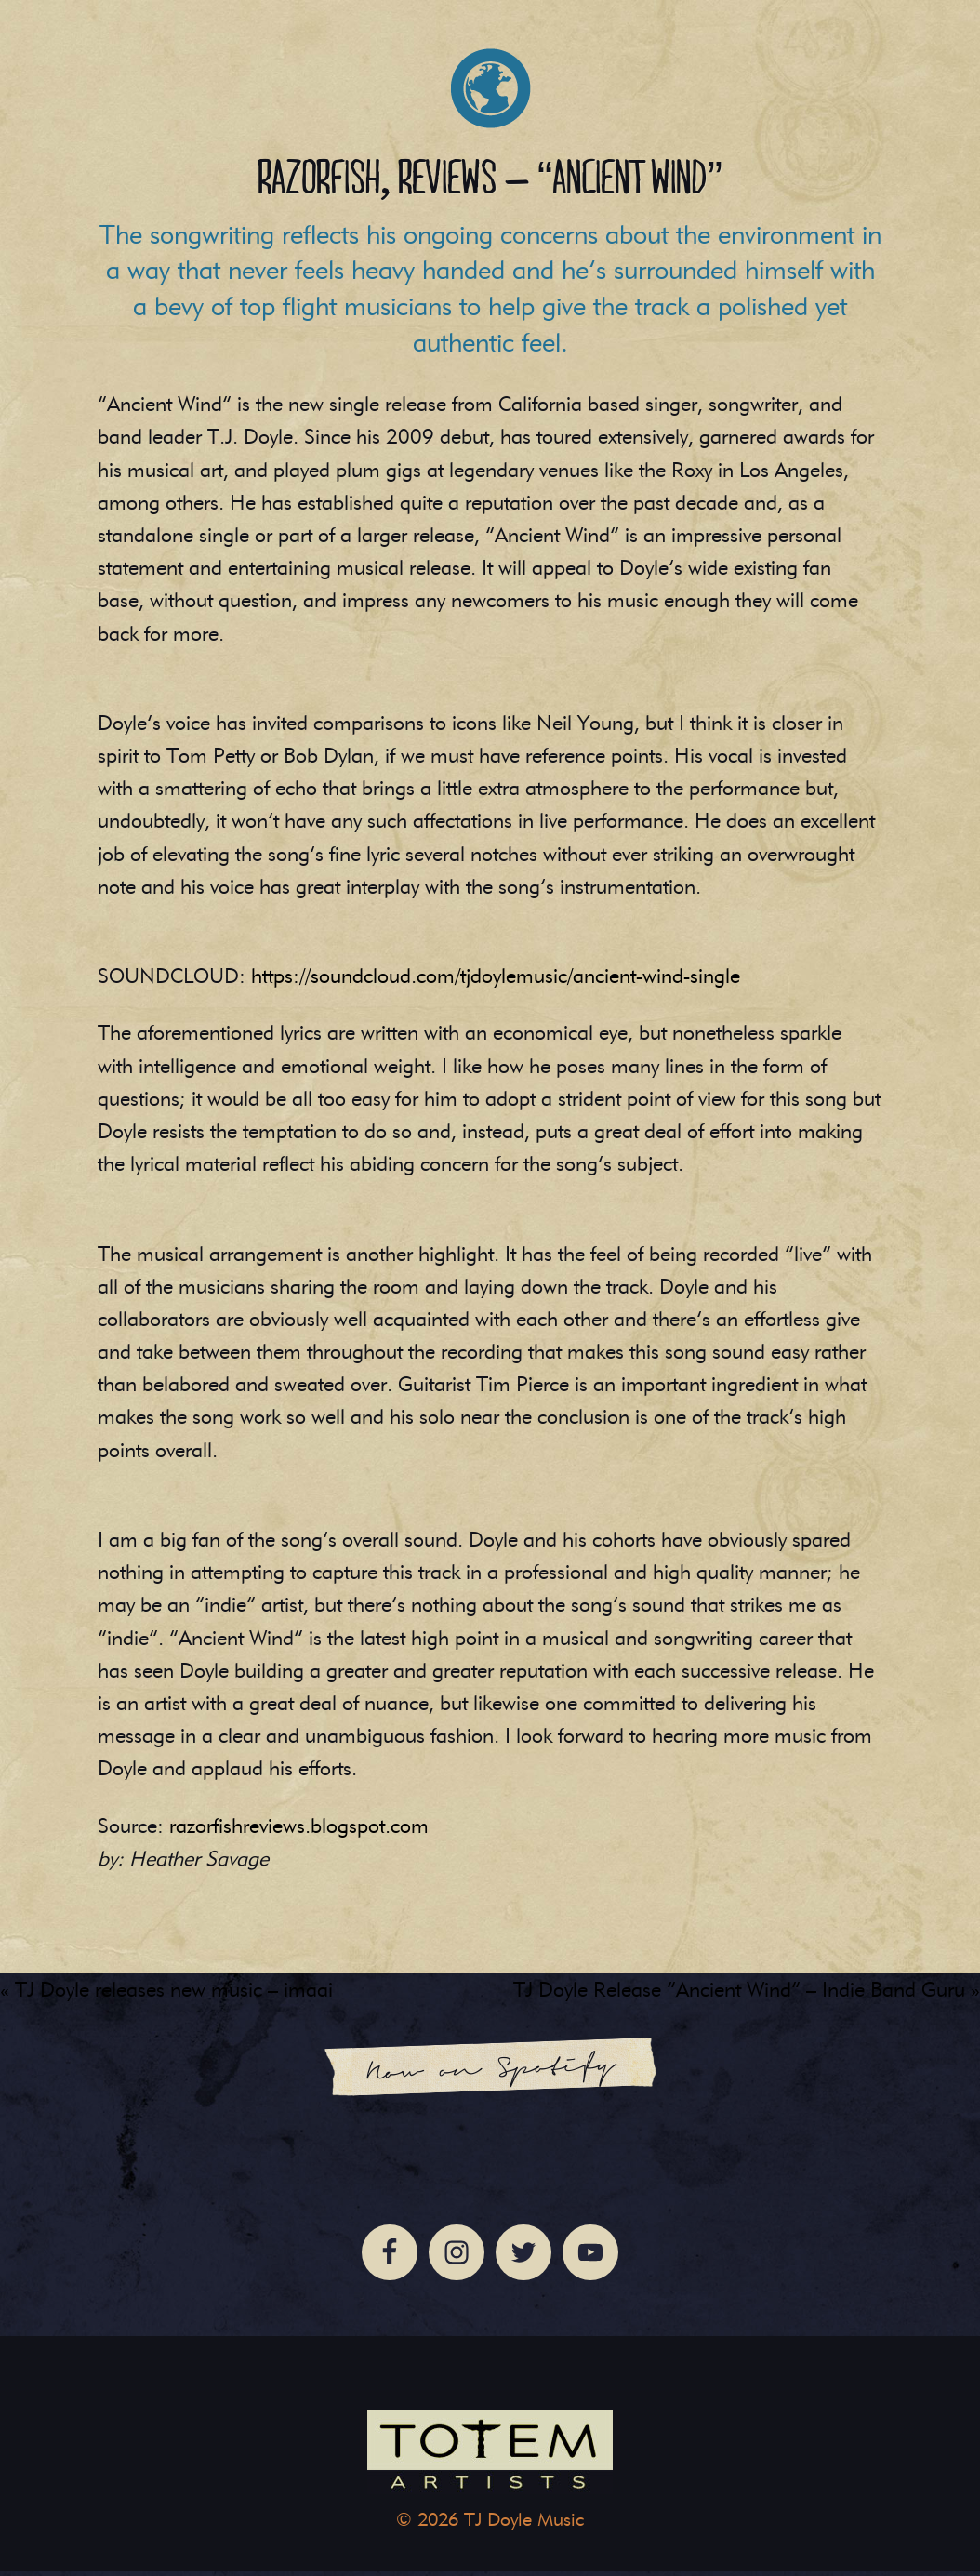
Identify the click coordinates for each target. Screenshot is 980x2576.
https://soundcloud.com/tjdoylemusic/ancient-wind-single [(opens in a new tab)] (495, 981)
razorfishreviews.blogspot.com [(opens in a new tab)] (299, 1830)
